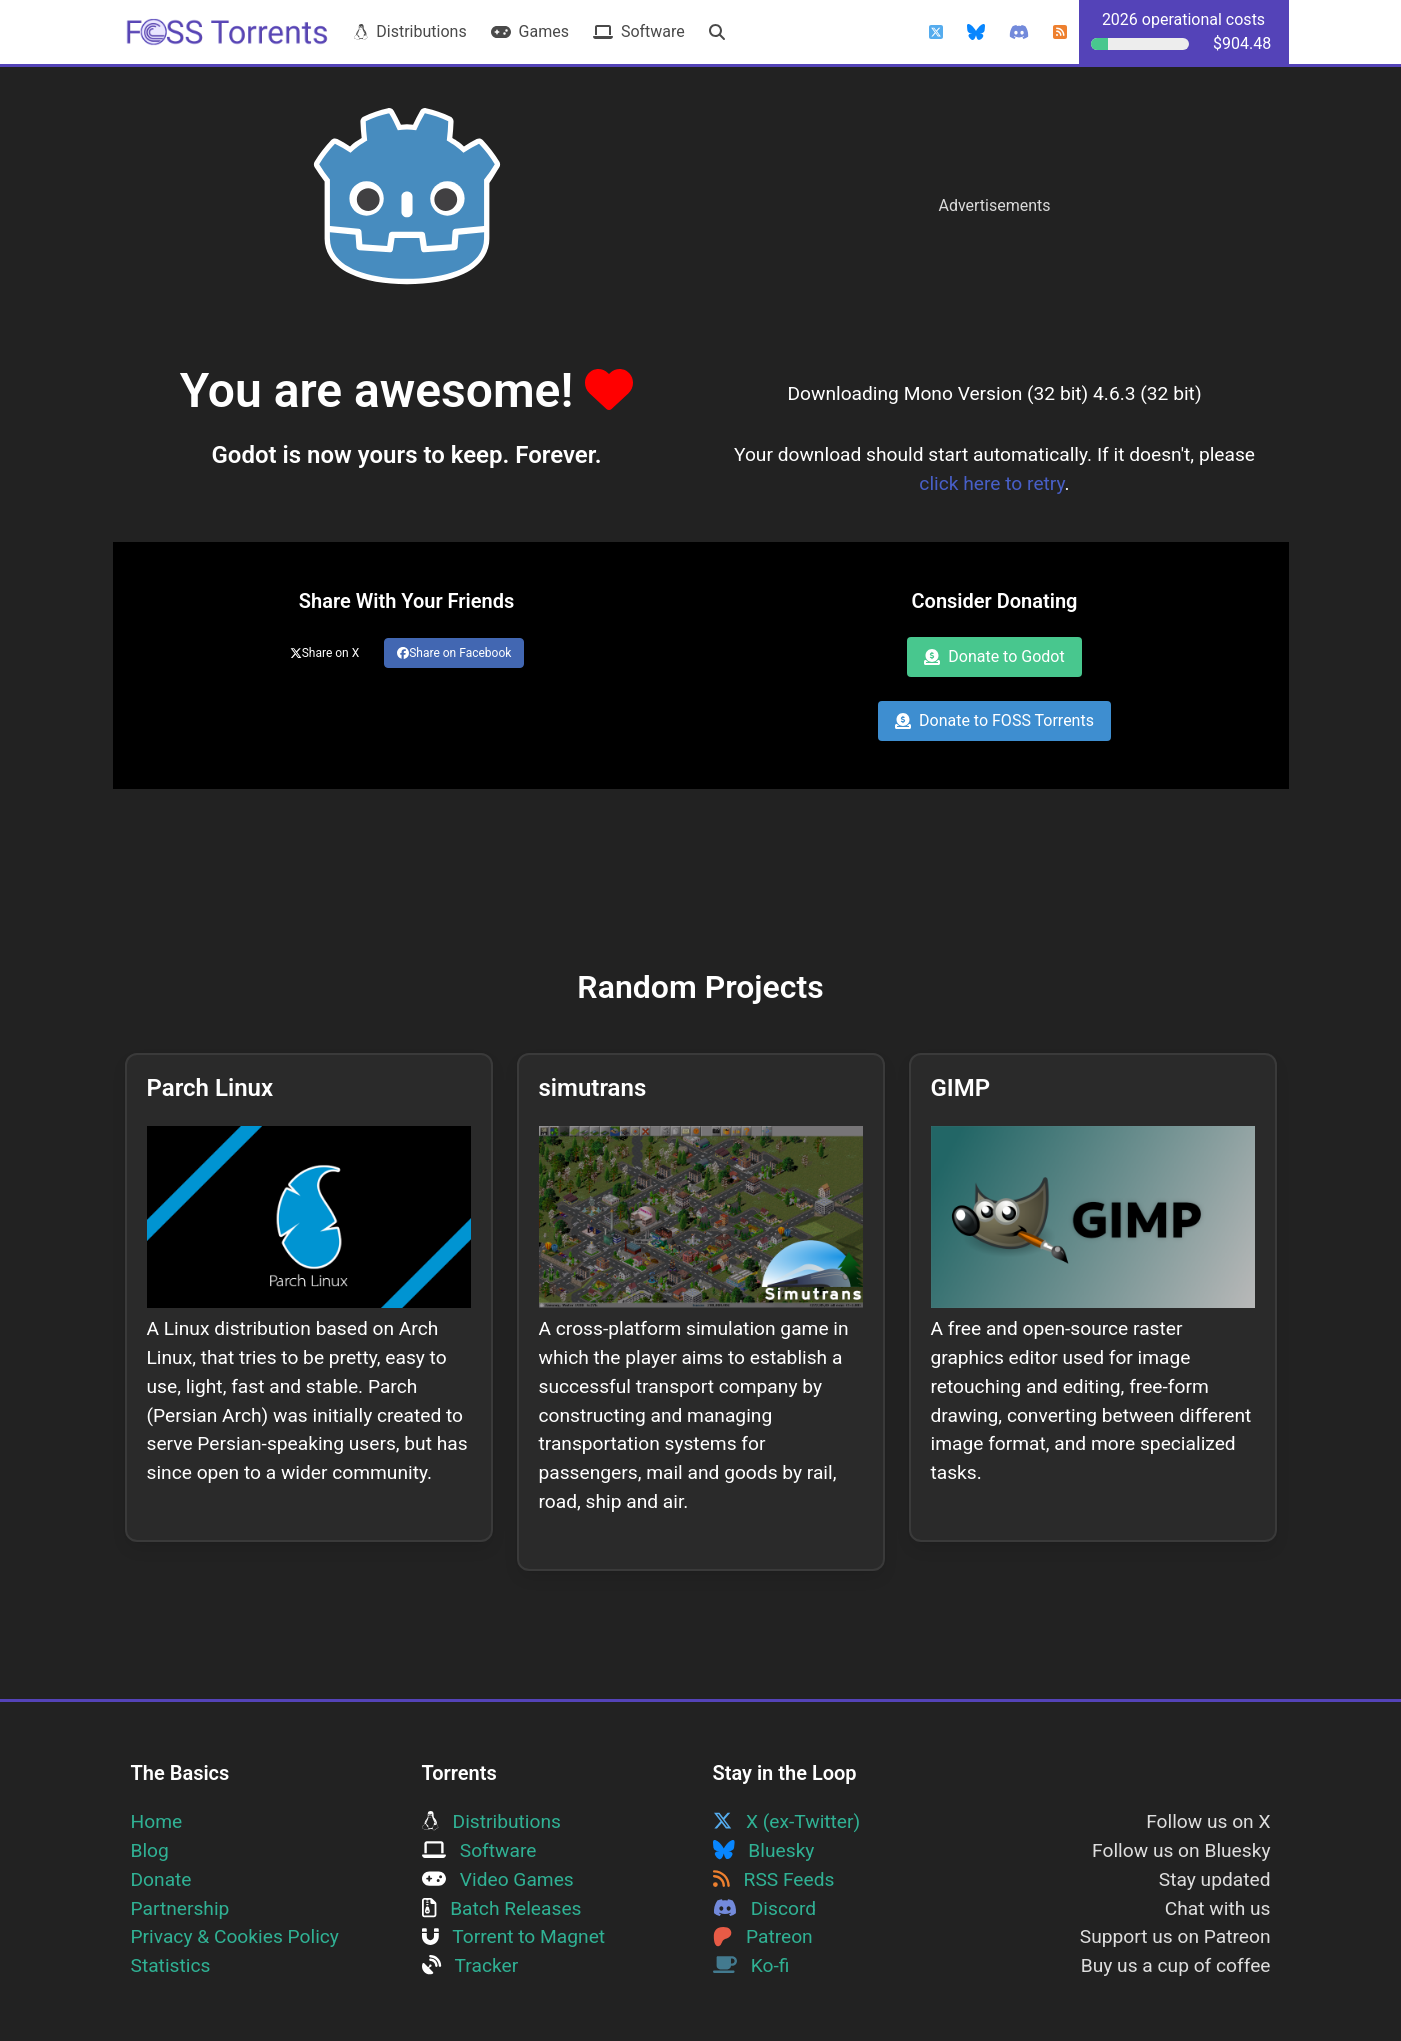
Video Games (498, 1879)
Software (639, 31)
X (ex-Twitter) (787, 1821)
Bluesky (764, 1850)
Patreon (763, 1936)
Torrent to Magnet (514, 1936)
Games (530, 31)
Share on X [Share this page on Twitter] (325, 653)
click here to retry (991, 483)
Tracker (470, 1965)
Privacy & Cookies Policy (235, 1936)
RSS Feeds (774, 1879)
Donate (161, 1879)
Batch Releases (502, 1908)
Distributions (410, 31)
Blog (150, 1850)
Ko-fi (751, 1965)
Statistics (171, 1965)
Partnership (180, 1908)
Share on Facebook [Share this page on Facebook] (454, 653)
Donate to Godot (994, 656)
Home (157, 1821)
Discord (765, 1908)
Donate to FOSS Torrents (994, 720)
